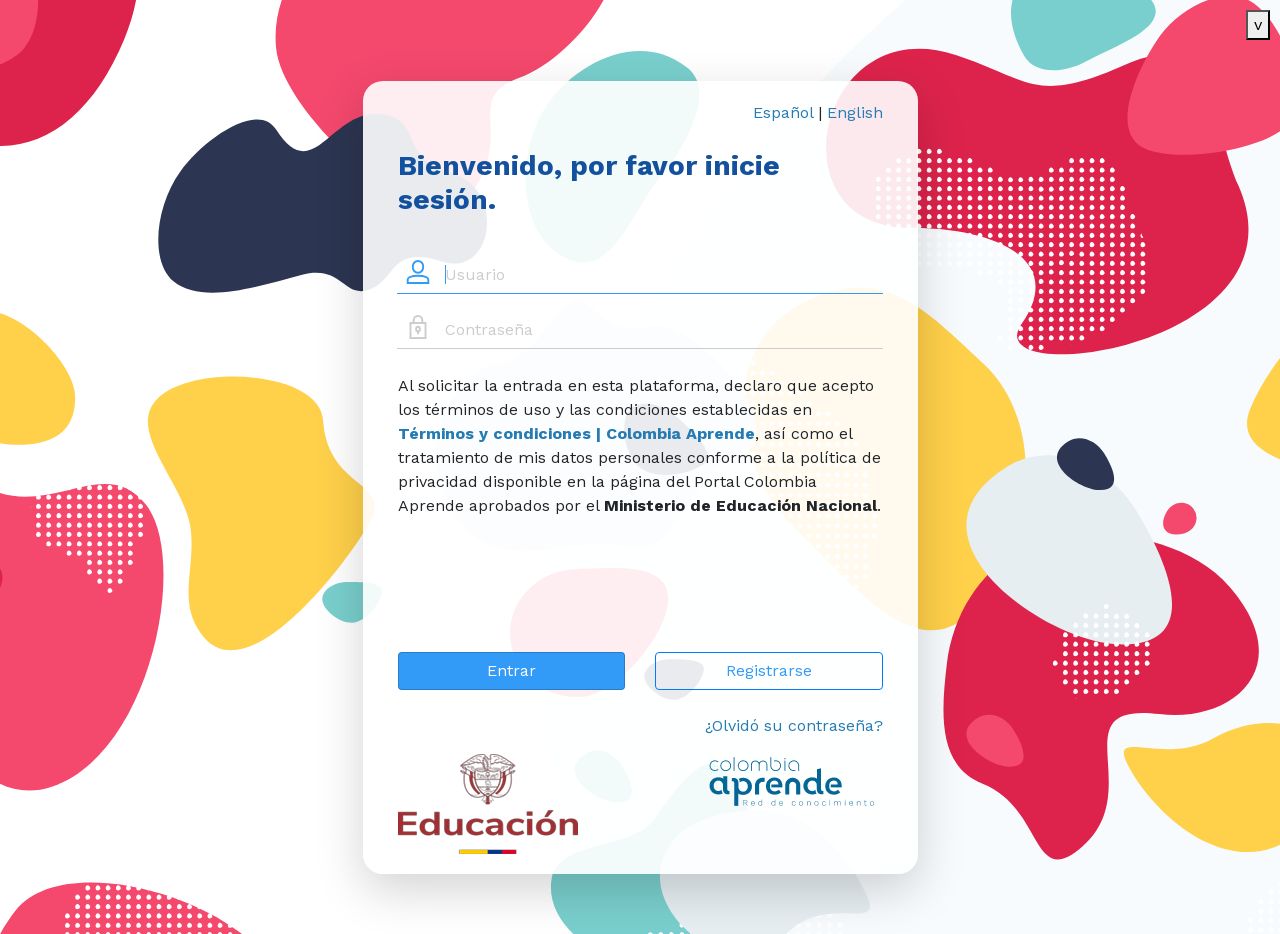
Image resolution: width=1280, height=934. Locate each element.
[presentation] (550, 597)
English (855, 112)
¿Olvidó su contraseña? (794, 725)
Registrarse (769, 670)
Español (783, 112)
